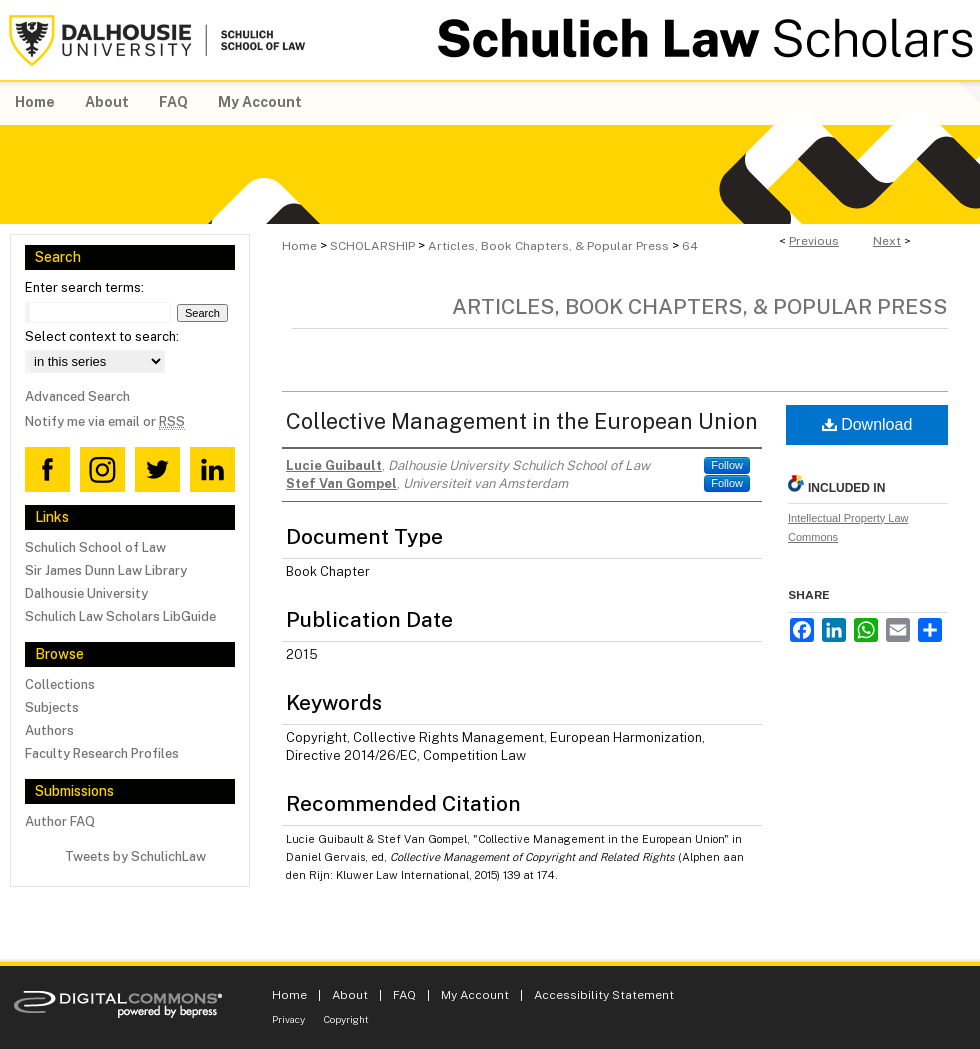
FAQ (404, 995)
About (350, 995)
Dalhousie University (86, 593)
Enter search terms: (84, 287)
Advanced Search (77, 396)
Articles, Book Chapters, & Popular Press (548, 246)
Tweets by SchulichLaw (135, 856)
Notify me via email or (105, 421)
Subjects (52, 707)
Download (867, 424)
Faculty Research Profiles (102, 753)
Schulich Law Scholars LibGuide (120, 616)
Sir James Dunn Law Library (106, 570)
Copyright (346, 1019)
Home (299, 246)
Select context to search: (102, 336)
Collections (60, 684)
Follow (727, 465)
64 (690, 246)
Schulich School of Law (95, 547)
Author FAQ (60, 821)
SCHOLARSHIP (372, 246)
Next (887, 241)
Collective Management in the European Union (522, 421)
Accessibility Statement (604, 995)
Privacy (288, 1019)
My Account (475, 995)
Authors (49, 730)
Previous (814, 241)
